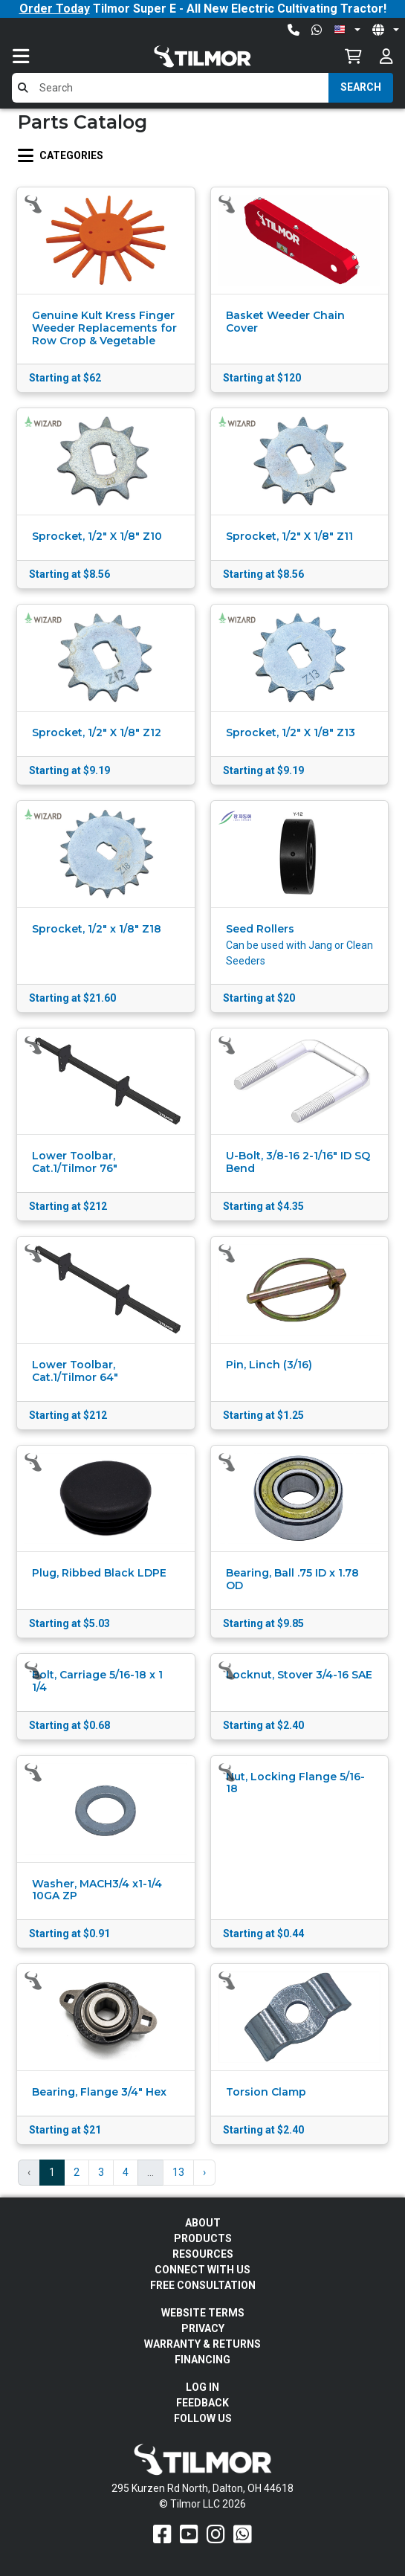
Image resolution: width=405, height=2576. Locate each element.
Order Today (54, 8)
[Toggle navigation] (35, 56)
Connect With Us (202, 2270)
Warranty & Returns (202, 2344)
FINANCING (202, 2360)
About (203, 2223)
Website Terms (202, 2313)
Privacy (202, 2328)
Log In (202, 2387)
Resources (202, 2254)
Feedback (202, 2403)
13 (178, 2172)
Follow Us (203, 2418)
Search (360, 87)
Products (203, 2238)
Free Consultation (203, 2285)
